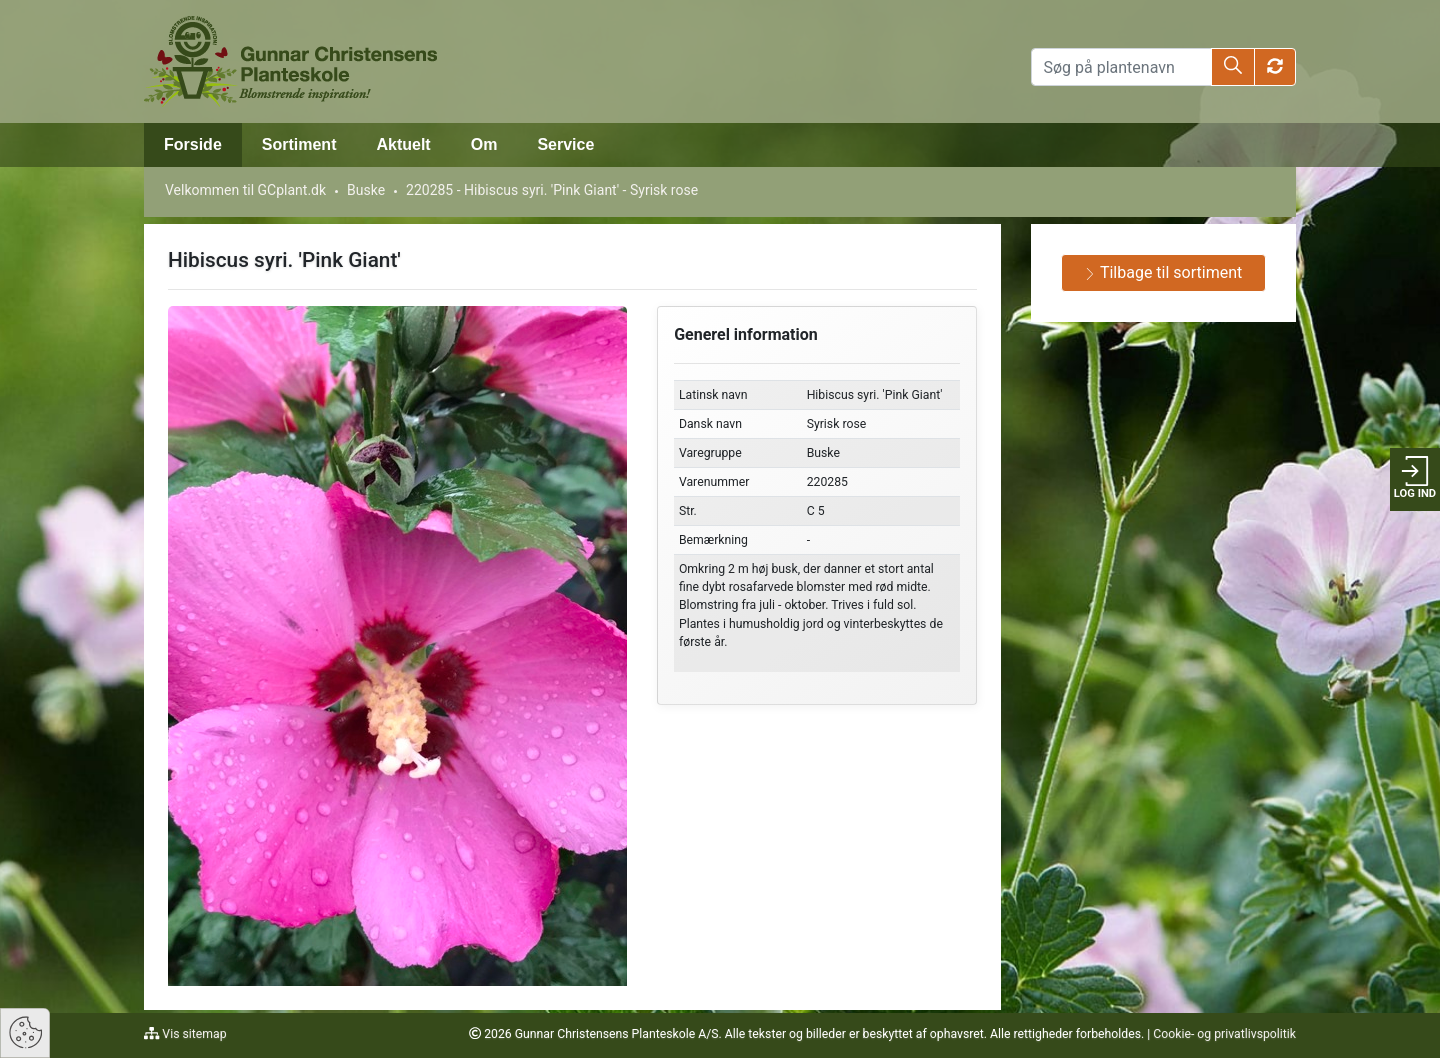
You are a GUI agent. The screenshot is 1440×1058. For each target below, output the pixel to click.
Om (484, 144)
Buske (366, 190)
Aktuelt (403, 144)
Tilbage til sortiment (1163, 272)
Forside (193, 144)
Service (565, 144)
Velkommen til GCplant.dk (245, 190)
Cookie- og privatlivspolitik (1224, 1034)
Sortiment (299, 144)
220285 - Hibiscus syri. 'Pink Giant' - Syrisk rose (552, 190)
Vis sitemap (192, 1034)
